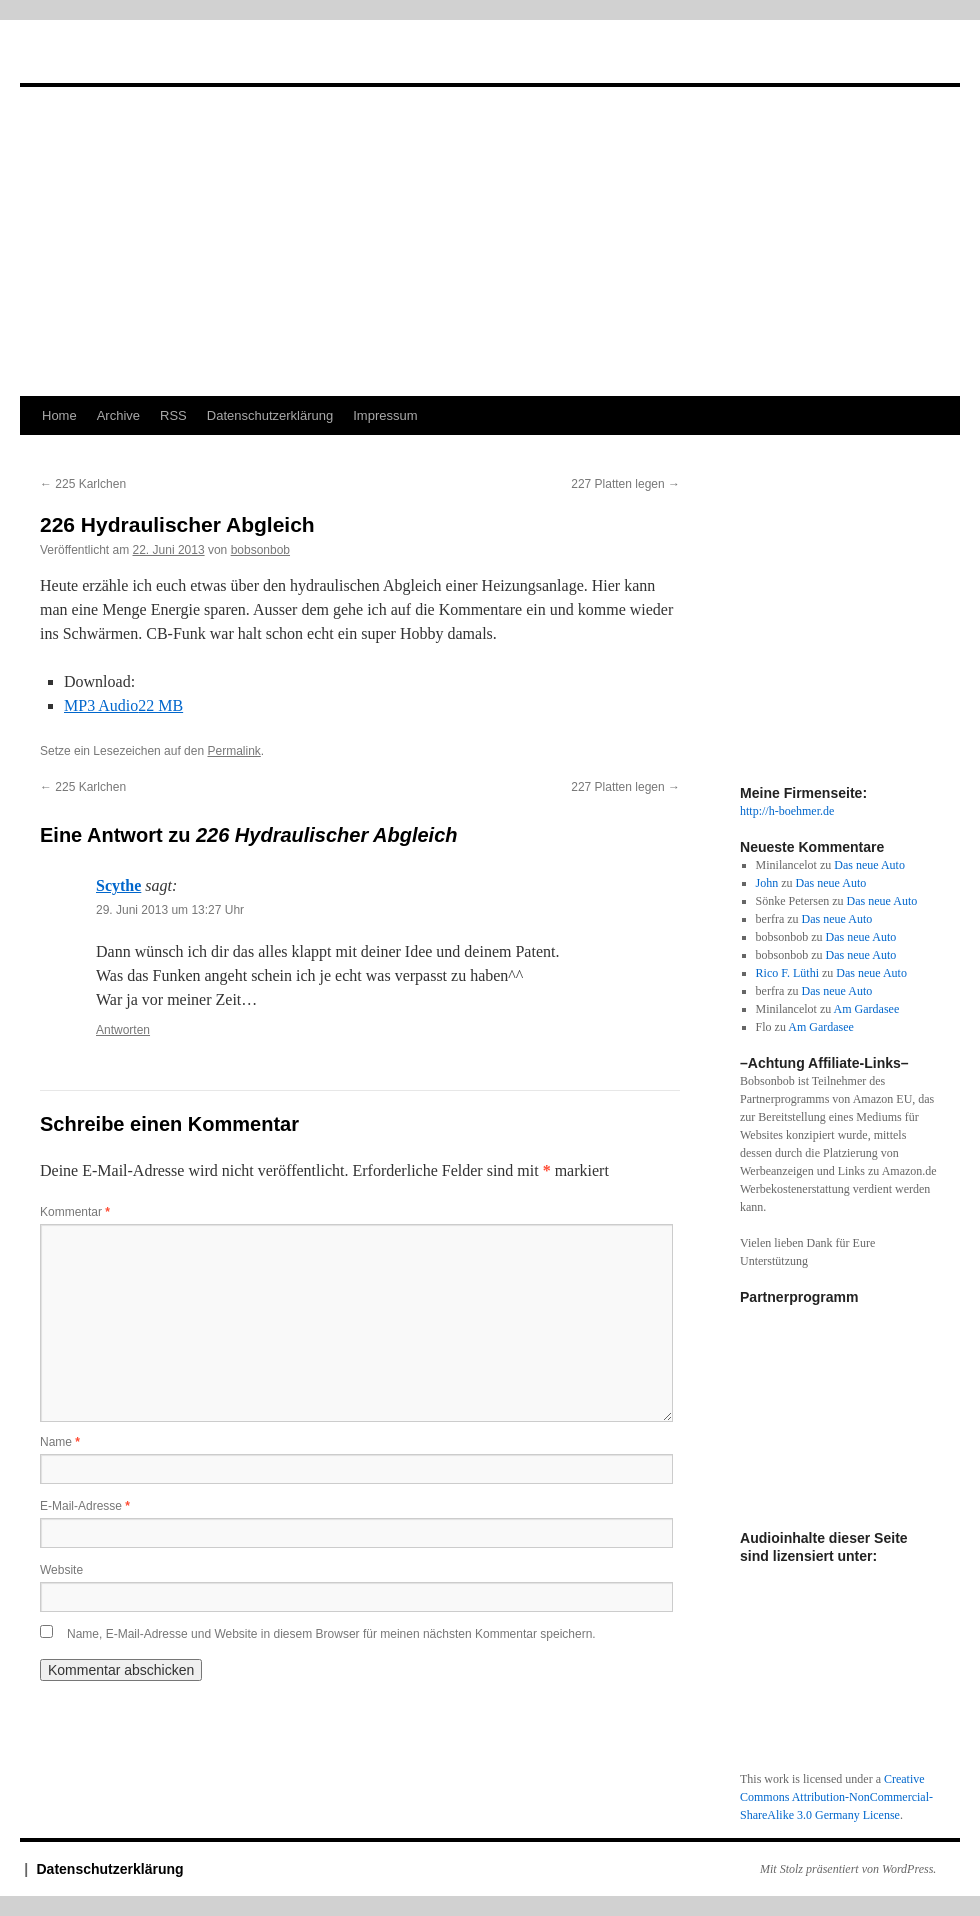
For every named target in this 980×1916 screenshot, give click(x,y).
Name (60, 1442)
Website (61, 1570)
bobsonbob (260, 550)
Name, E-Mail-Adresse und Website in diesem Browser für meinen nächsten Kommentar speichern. (331, 1634)
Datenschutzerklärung (270, 415)
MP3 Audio (123, 705)
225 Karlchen (83, 484)
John (767, 883)
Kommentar (75, 1212)
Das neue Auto (869, 865)
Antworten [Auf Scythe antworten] (123, 1030)
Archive (118, 415)
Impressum (385, 415)
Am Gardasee (867, 1009)
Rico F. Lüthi (787, 973)
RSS (173, 415)
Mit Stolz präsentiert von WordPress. (848, 1869)
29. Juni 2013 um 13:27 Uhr (170, 910)
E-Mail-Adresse (85, 1506)
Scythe (118, 885)
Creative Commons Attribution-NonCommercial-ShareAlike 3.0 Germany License (836, 1797)
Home (59, 415)
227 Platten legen (625, 484)
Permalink (233, 751)
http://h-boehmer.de (787, 811)
